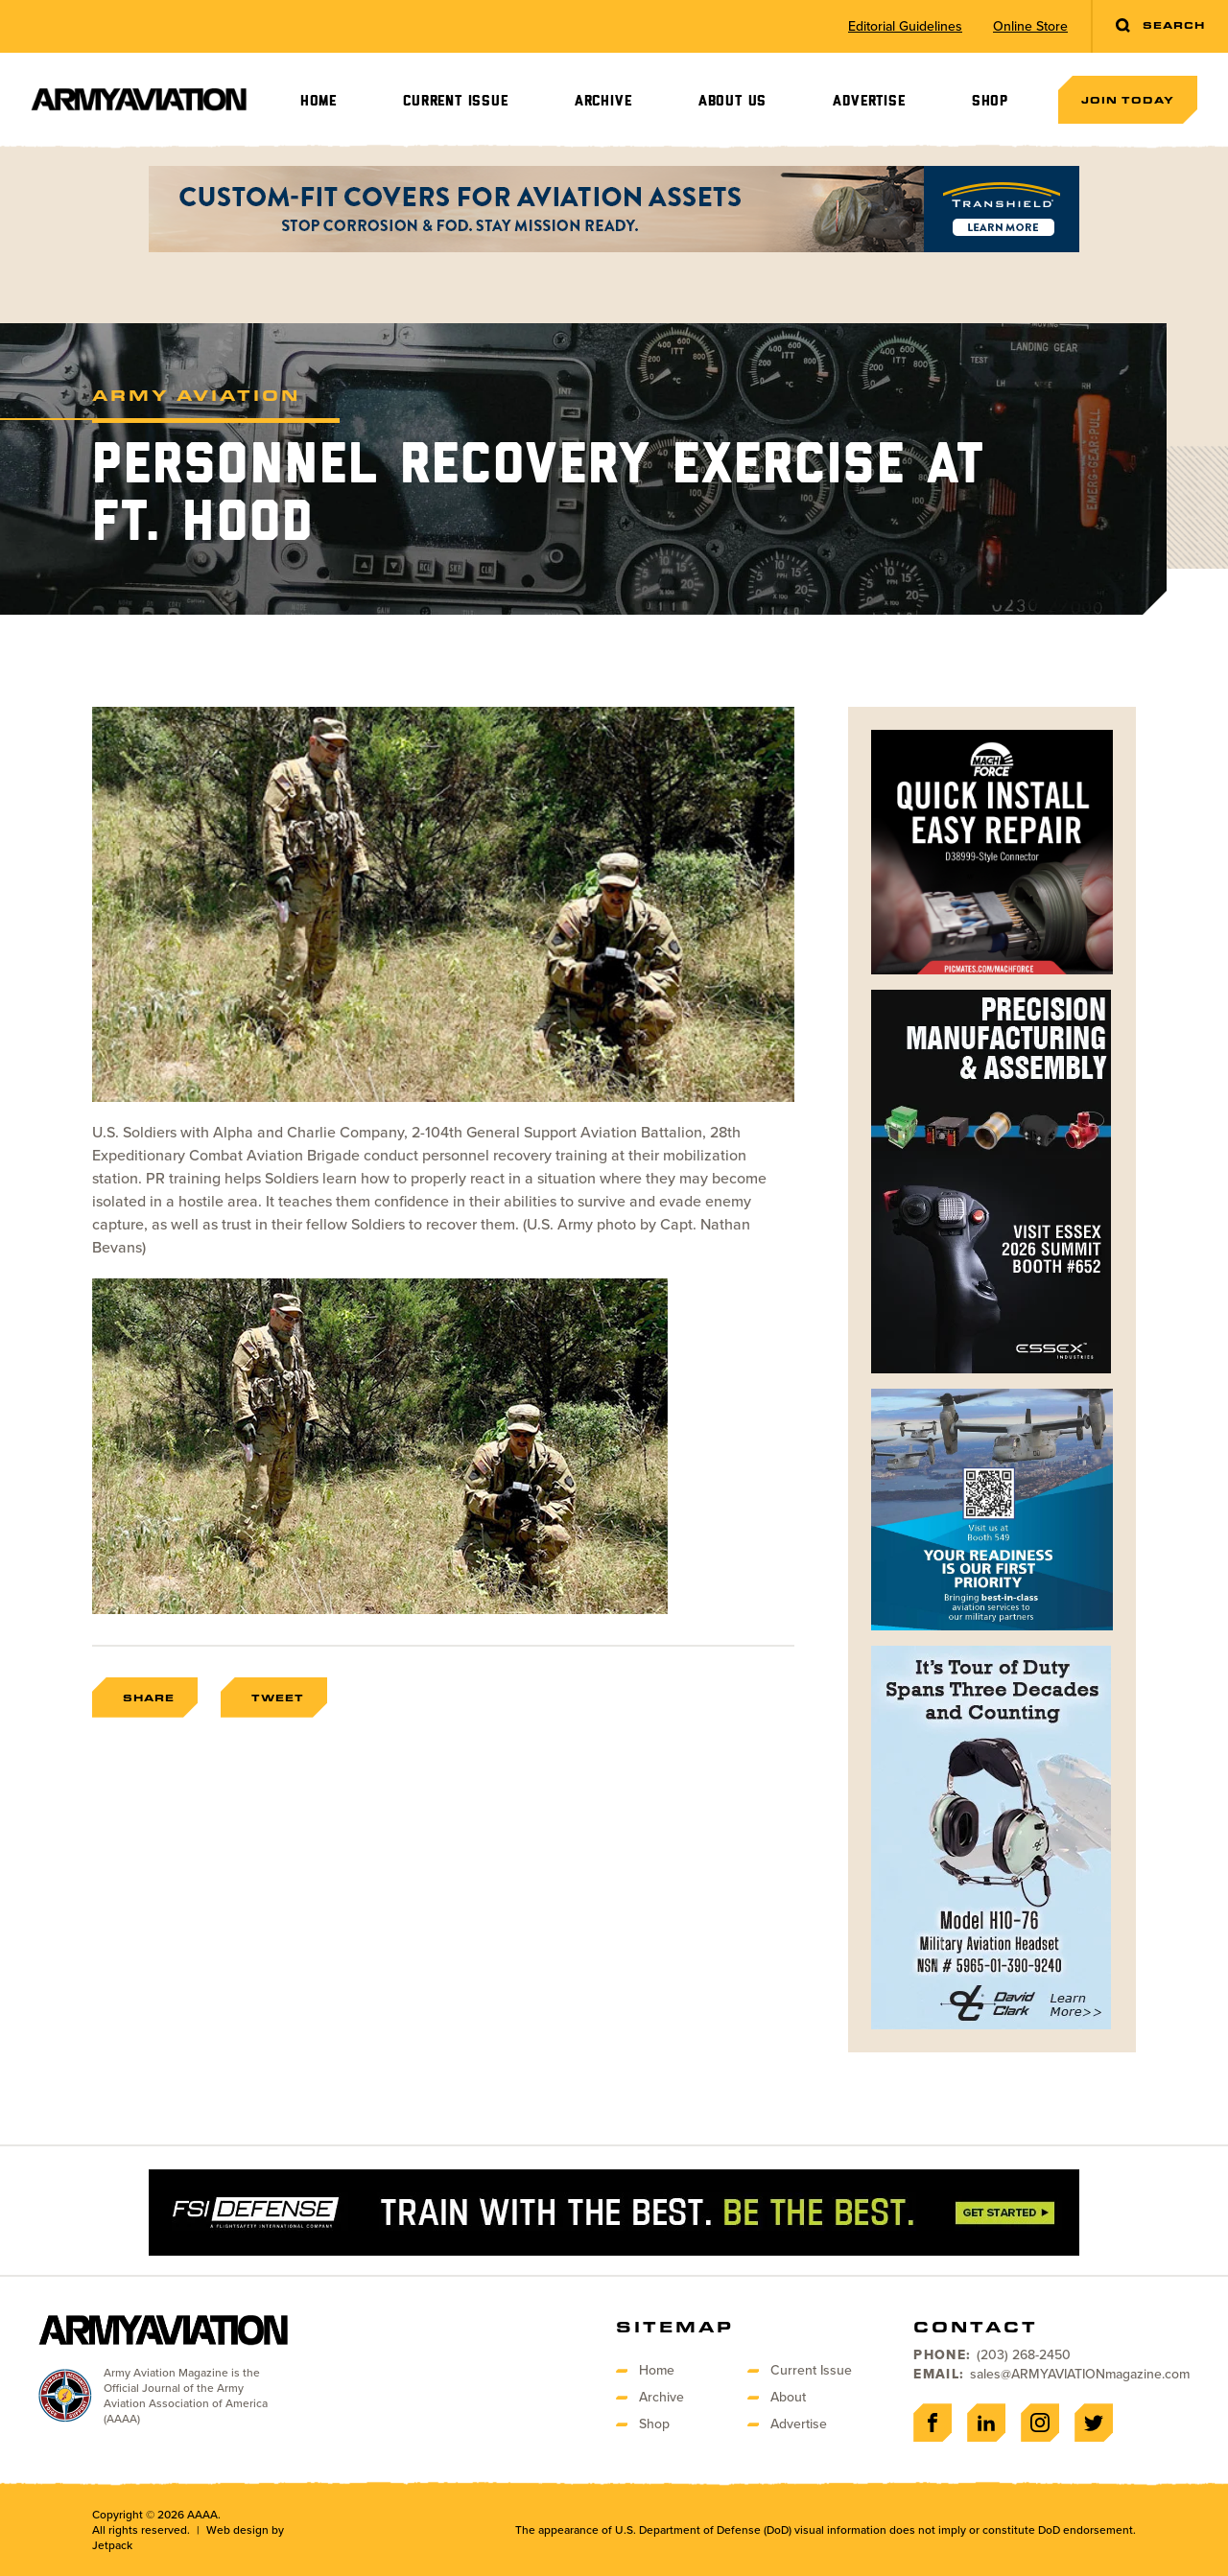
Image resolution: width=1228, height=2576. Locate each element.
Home (318, 101)
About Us (732, 101)
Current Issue (455, 101)
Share (149, 1697)
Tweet (277, 1697)
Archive (603, 101)
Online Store (1030, 26)
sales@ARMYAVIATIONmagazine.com (1080, 2374)
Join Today (1127, 99)
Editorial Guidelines (905, 26)
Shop (990, 101)
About (788, 2397)
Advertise (869, 101)
